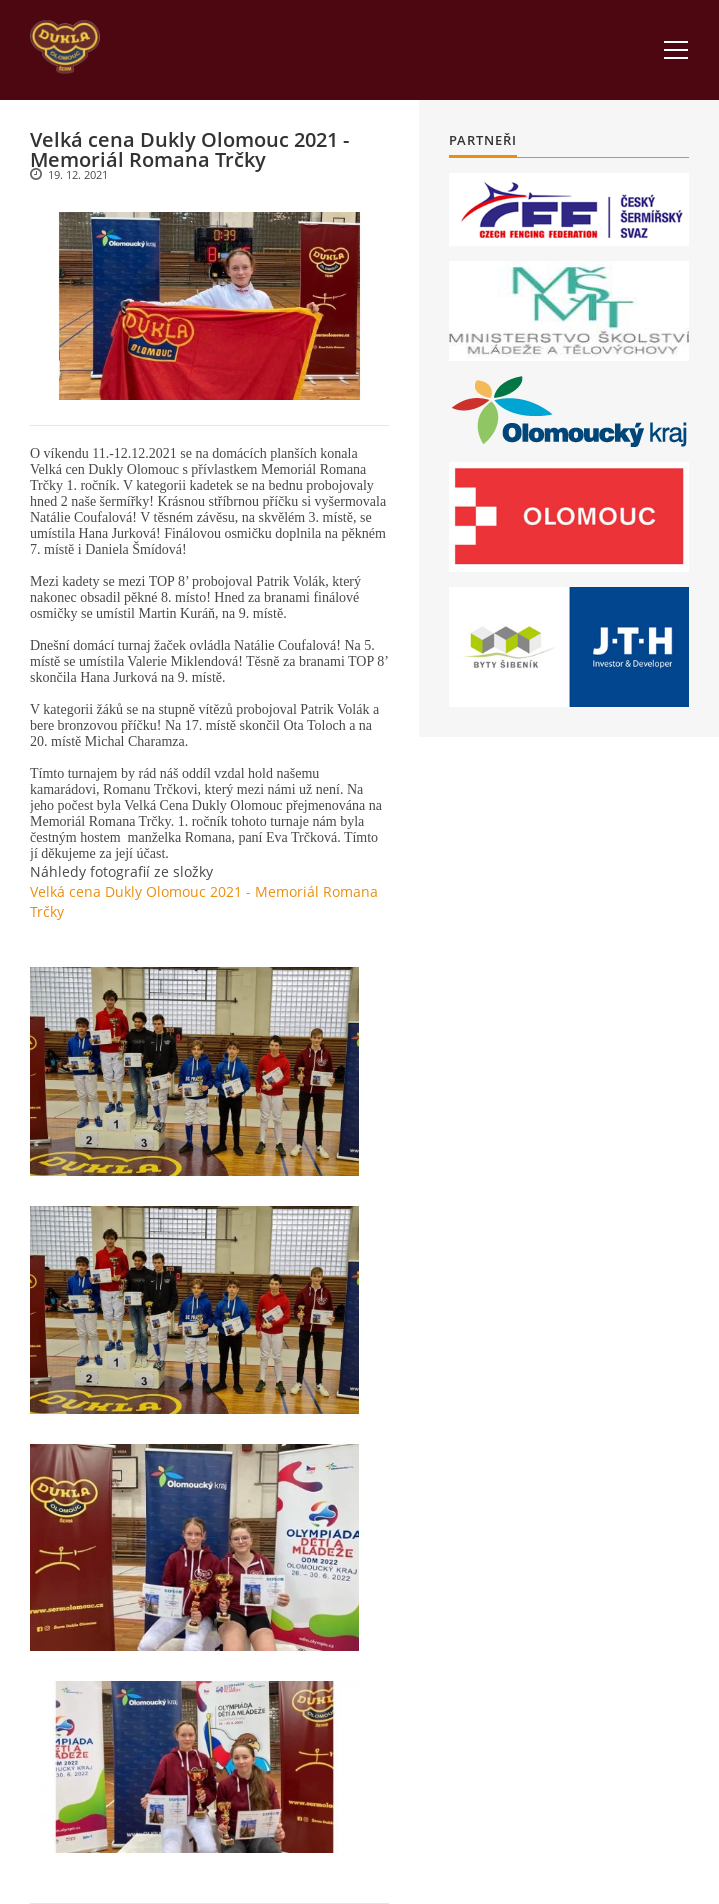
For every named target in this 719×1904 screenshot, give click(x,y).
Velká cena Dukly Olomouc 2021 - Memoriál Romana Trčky (204, 901)
